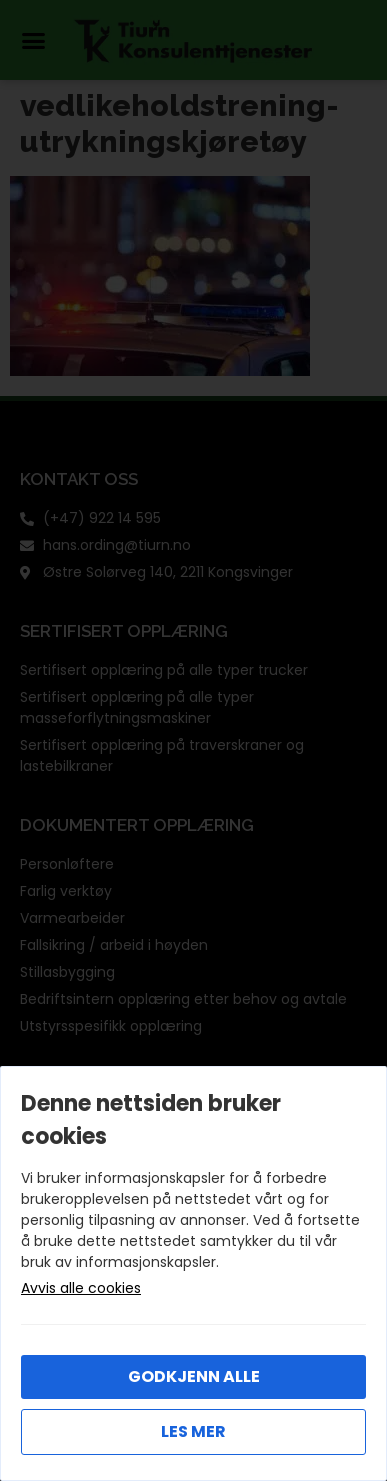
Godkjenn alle (194, 1376)
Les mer (193, 1431)
